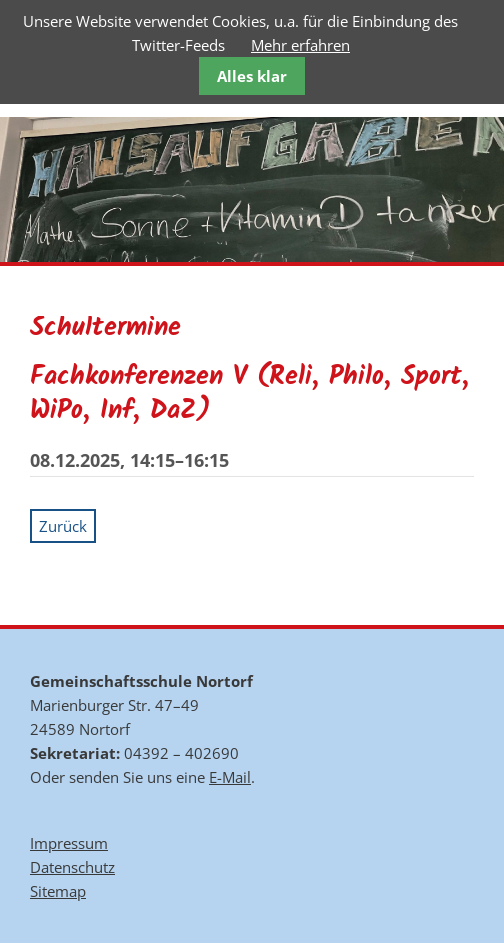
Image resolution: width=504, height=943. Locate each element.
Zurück (63, 526)
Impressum (69, 843)
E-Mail (230, 777)
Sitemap (58, 891)
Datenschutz (72, 867)
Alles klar (252, 76)
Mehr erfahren (300, 45)
